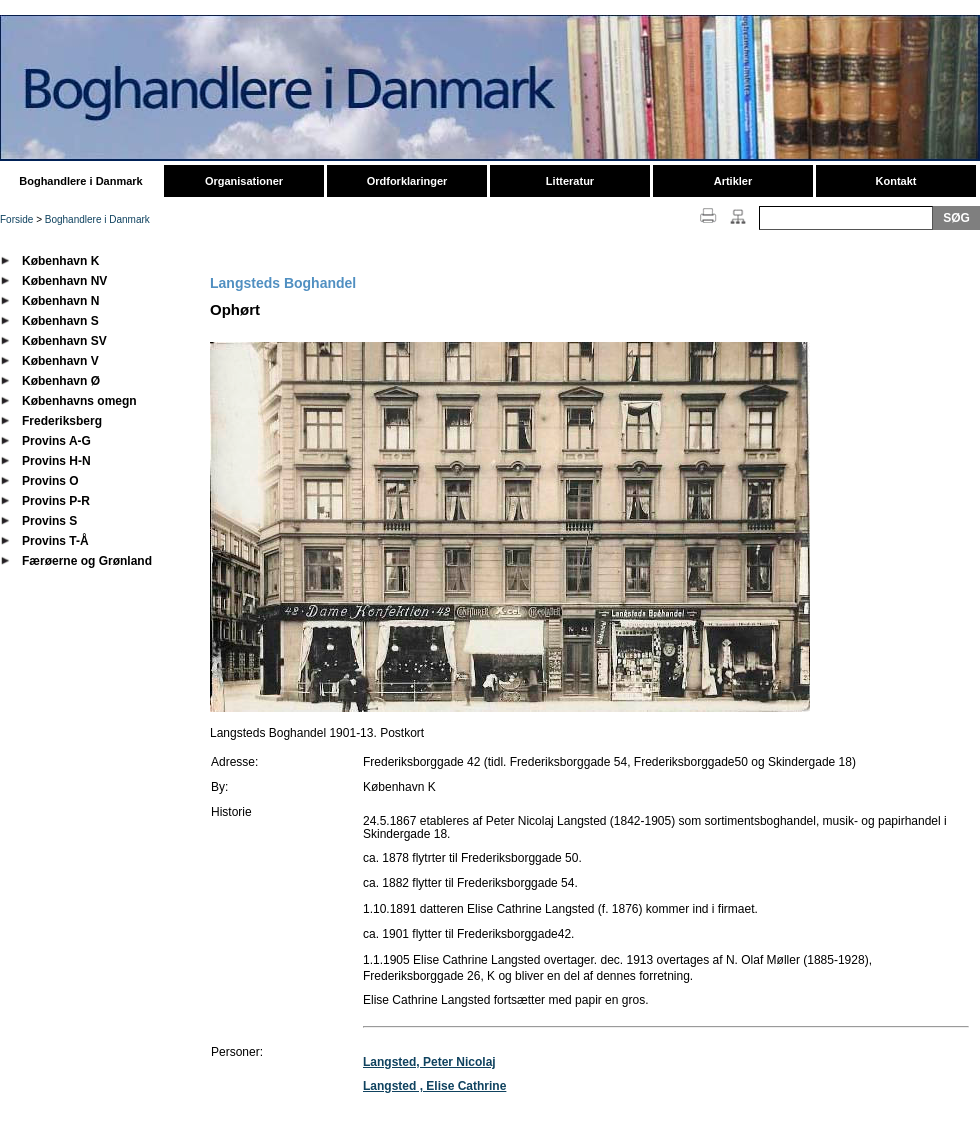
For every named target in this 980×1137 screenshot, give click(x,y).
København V (60, 361)
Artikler (733, 181)
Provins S (49, 521)
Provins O (50, 481)
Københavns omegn (79, 401)
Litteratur (570, 181)
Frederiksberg (62, 421)
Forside (16, 219)
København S (60, 321)
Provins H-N (56, 461)
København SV (64, 341)
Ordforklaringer (407, 181)
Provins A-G (56, 441)
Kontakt (896, 181)
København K (60, 261)
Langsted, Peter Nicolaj (429, 1062)
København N (60, 301)
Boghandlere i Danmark (80, 181)
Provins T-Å (55, 541)
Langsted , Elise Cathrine (434, 1086)
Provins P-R (56, 501)
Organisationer (244, 181)
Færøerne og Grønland (87, 561)
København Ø (61, 381)
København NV (64, 281)
